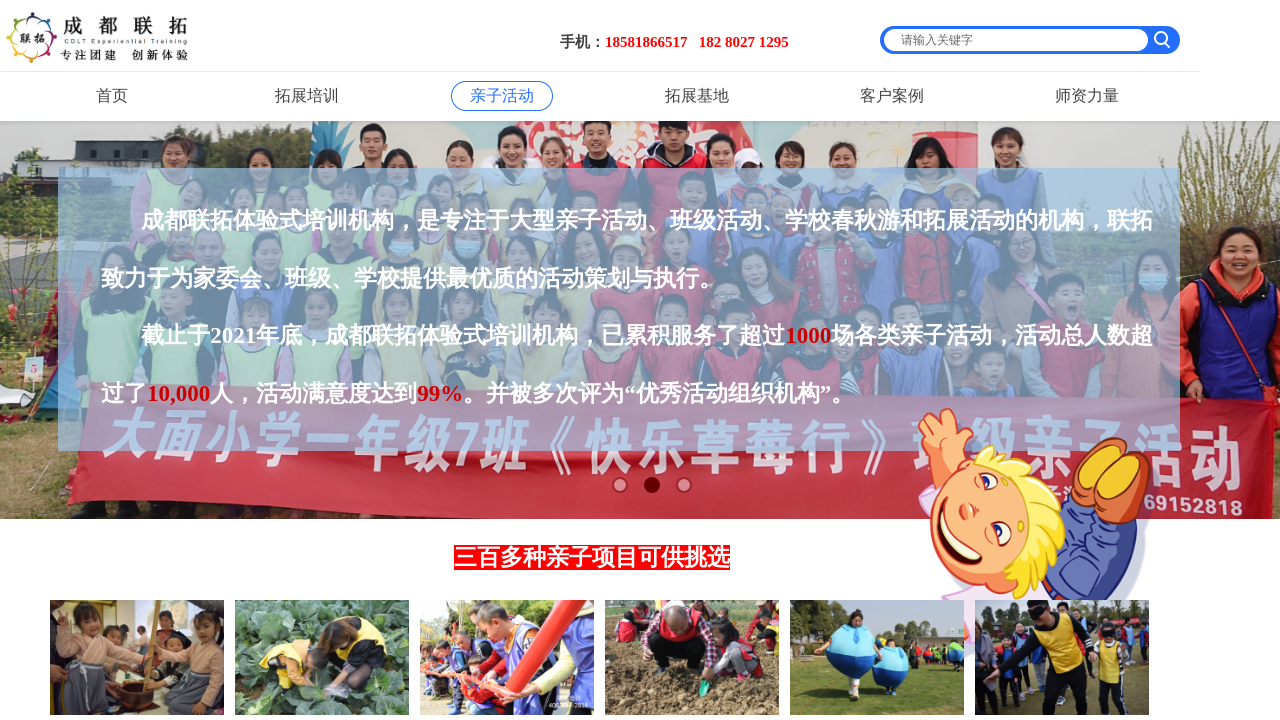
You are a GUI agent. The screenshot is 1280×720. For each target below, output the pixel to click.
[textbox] (1017, 40)
